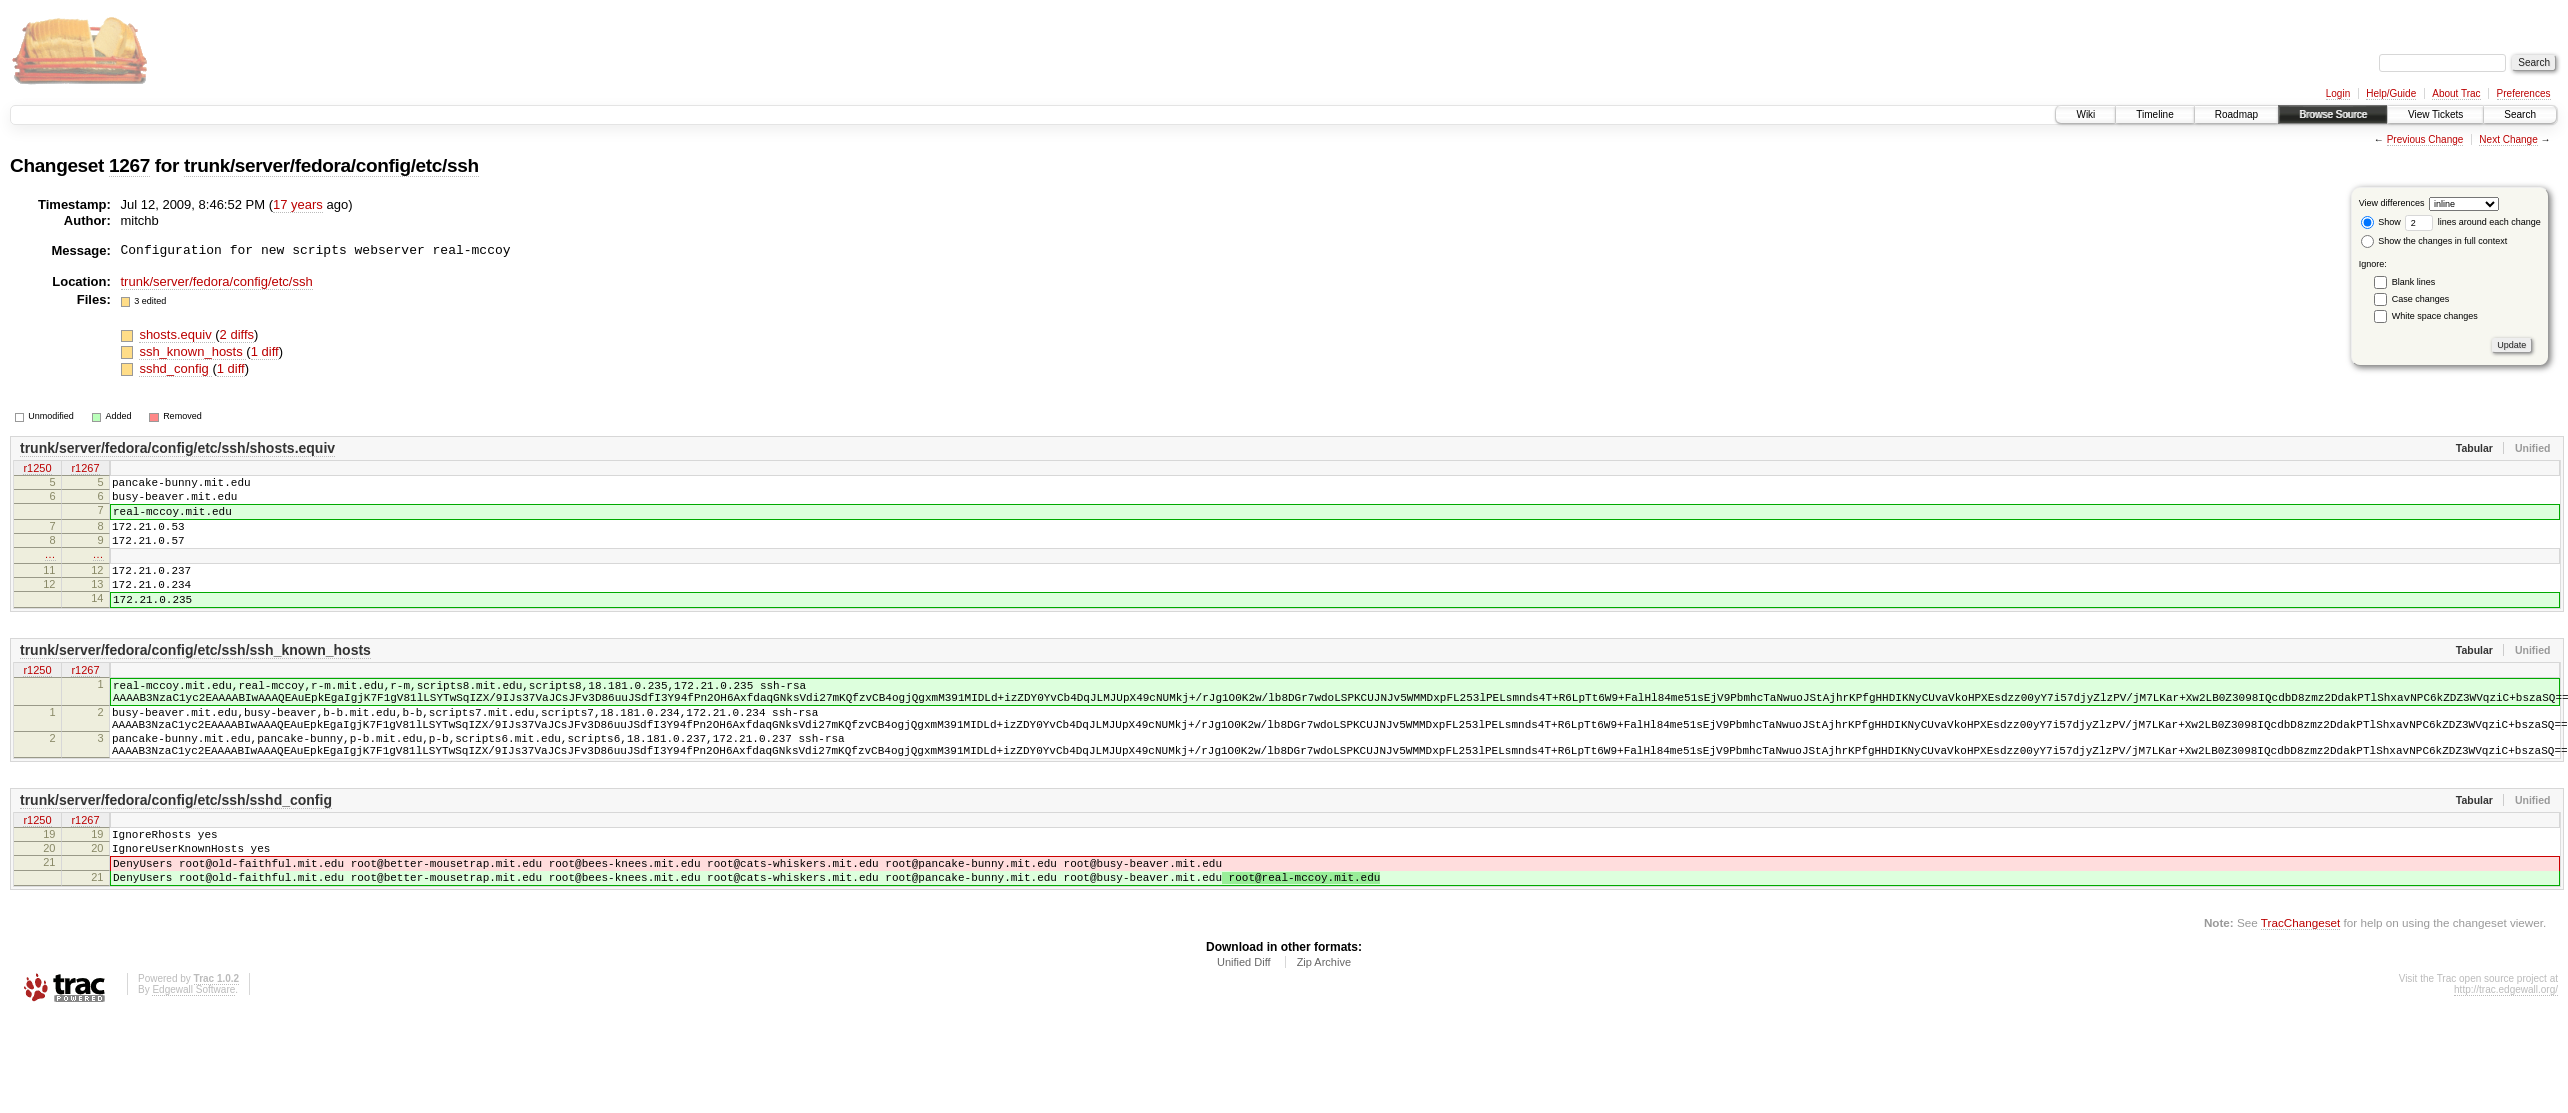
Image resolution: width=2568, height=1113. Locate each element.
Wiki (2085, 114)
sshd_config (175, 368)
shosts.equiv (177, 334)
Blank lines (2414, 282)
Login (2338, 93)
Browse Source (2333, 114)
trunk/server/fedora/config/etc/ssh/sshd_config (176, 851)
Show (2381, 222)
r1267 (85, 469)
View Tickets (2435, 114)
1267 (129, 165)
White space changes (2435, 316)
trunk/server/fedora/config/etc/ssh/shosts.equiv (177, 448)
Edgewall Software (193, 1055)
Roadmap (2236, 114)
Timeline (2154, 114)
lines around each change (2473, 222)
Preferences (2524, 93)
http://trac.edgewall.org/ (2506, 1055)
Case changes (2421, 299)
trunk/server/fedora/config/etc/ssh (331, 165)
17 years (298, 204)
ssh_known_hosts (192, 351)
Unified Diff (1244, 1028)
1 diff (265, 351)
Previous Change (2425, 139)
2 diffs (237, 334)
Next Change (2508, 139)
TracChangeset (2300, 988)
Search (2520, 114)
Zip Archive (1324, 1028)
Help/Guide (2391, 93)
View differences (2392, 203)
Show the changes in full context (2434, 241)
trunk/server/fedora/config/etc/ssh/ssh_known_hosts (195, 680)
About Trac (2456, 93)
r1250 (37, 469)
